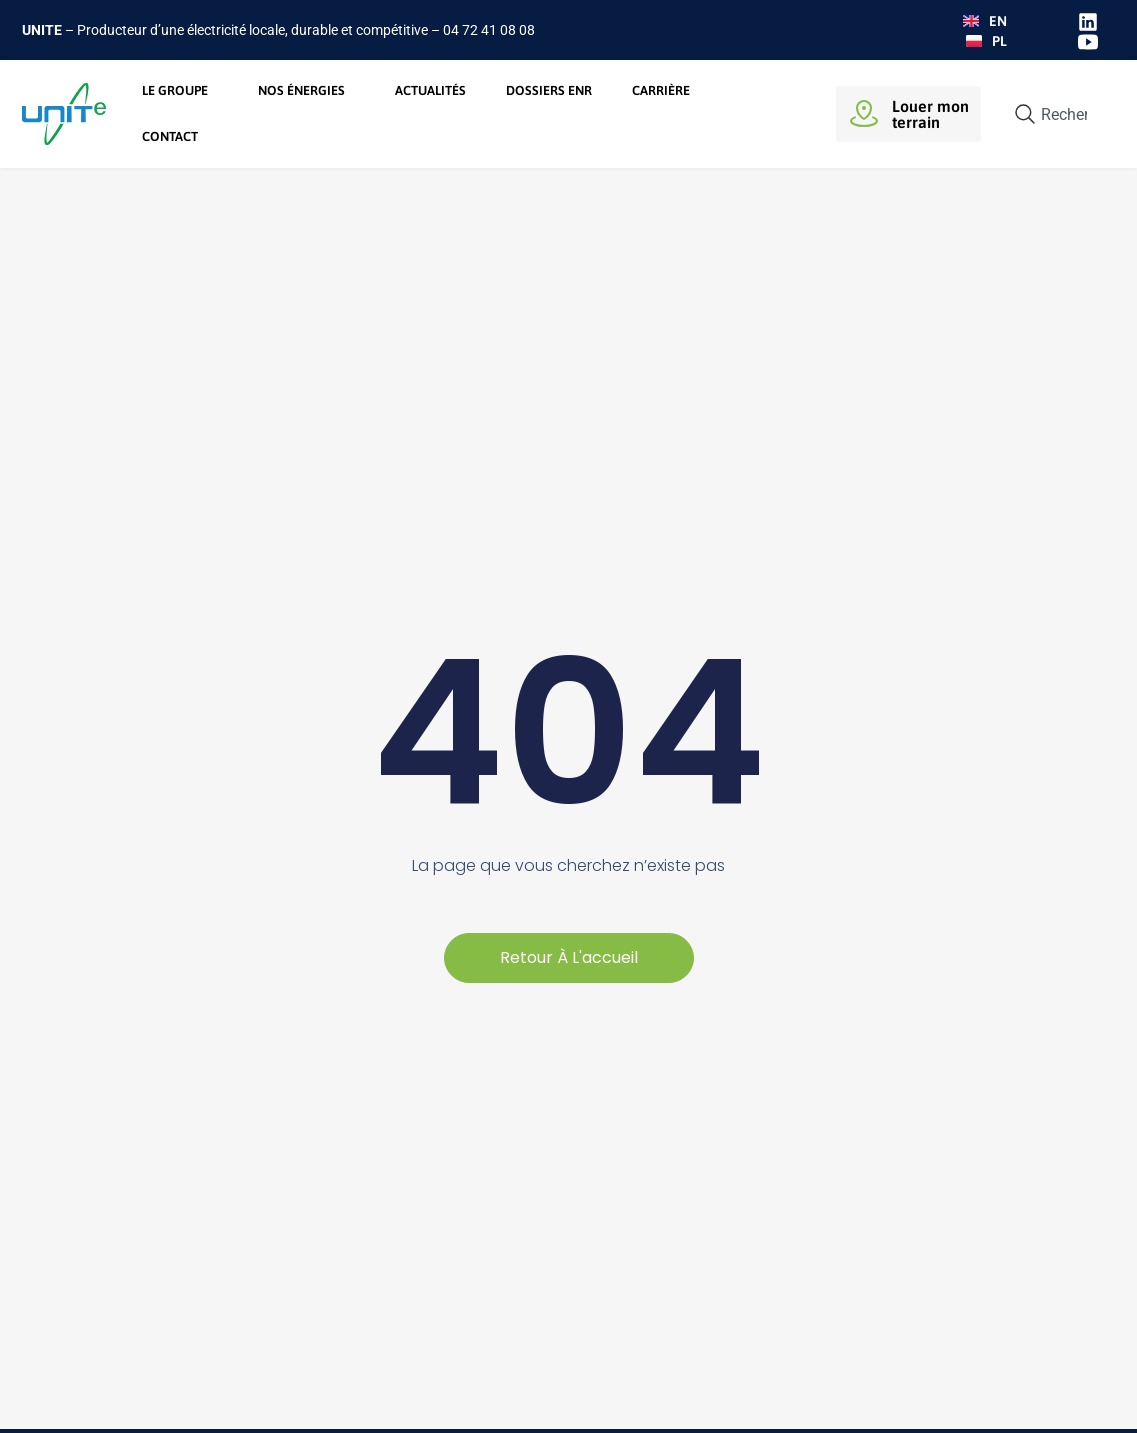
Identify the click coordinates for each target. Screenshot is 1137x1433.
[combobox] (1056, 114)
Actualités (430, 90)
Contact (170, 136)
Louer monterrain (930, 114)
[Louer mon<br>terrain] (864, 114)
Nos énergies (306, 91)
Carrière (661, 90)
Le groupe (180, 91)
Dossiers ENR (549, 90)
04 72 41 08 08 (489, 30)
